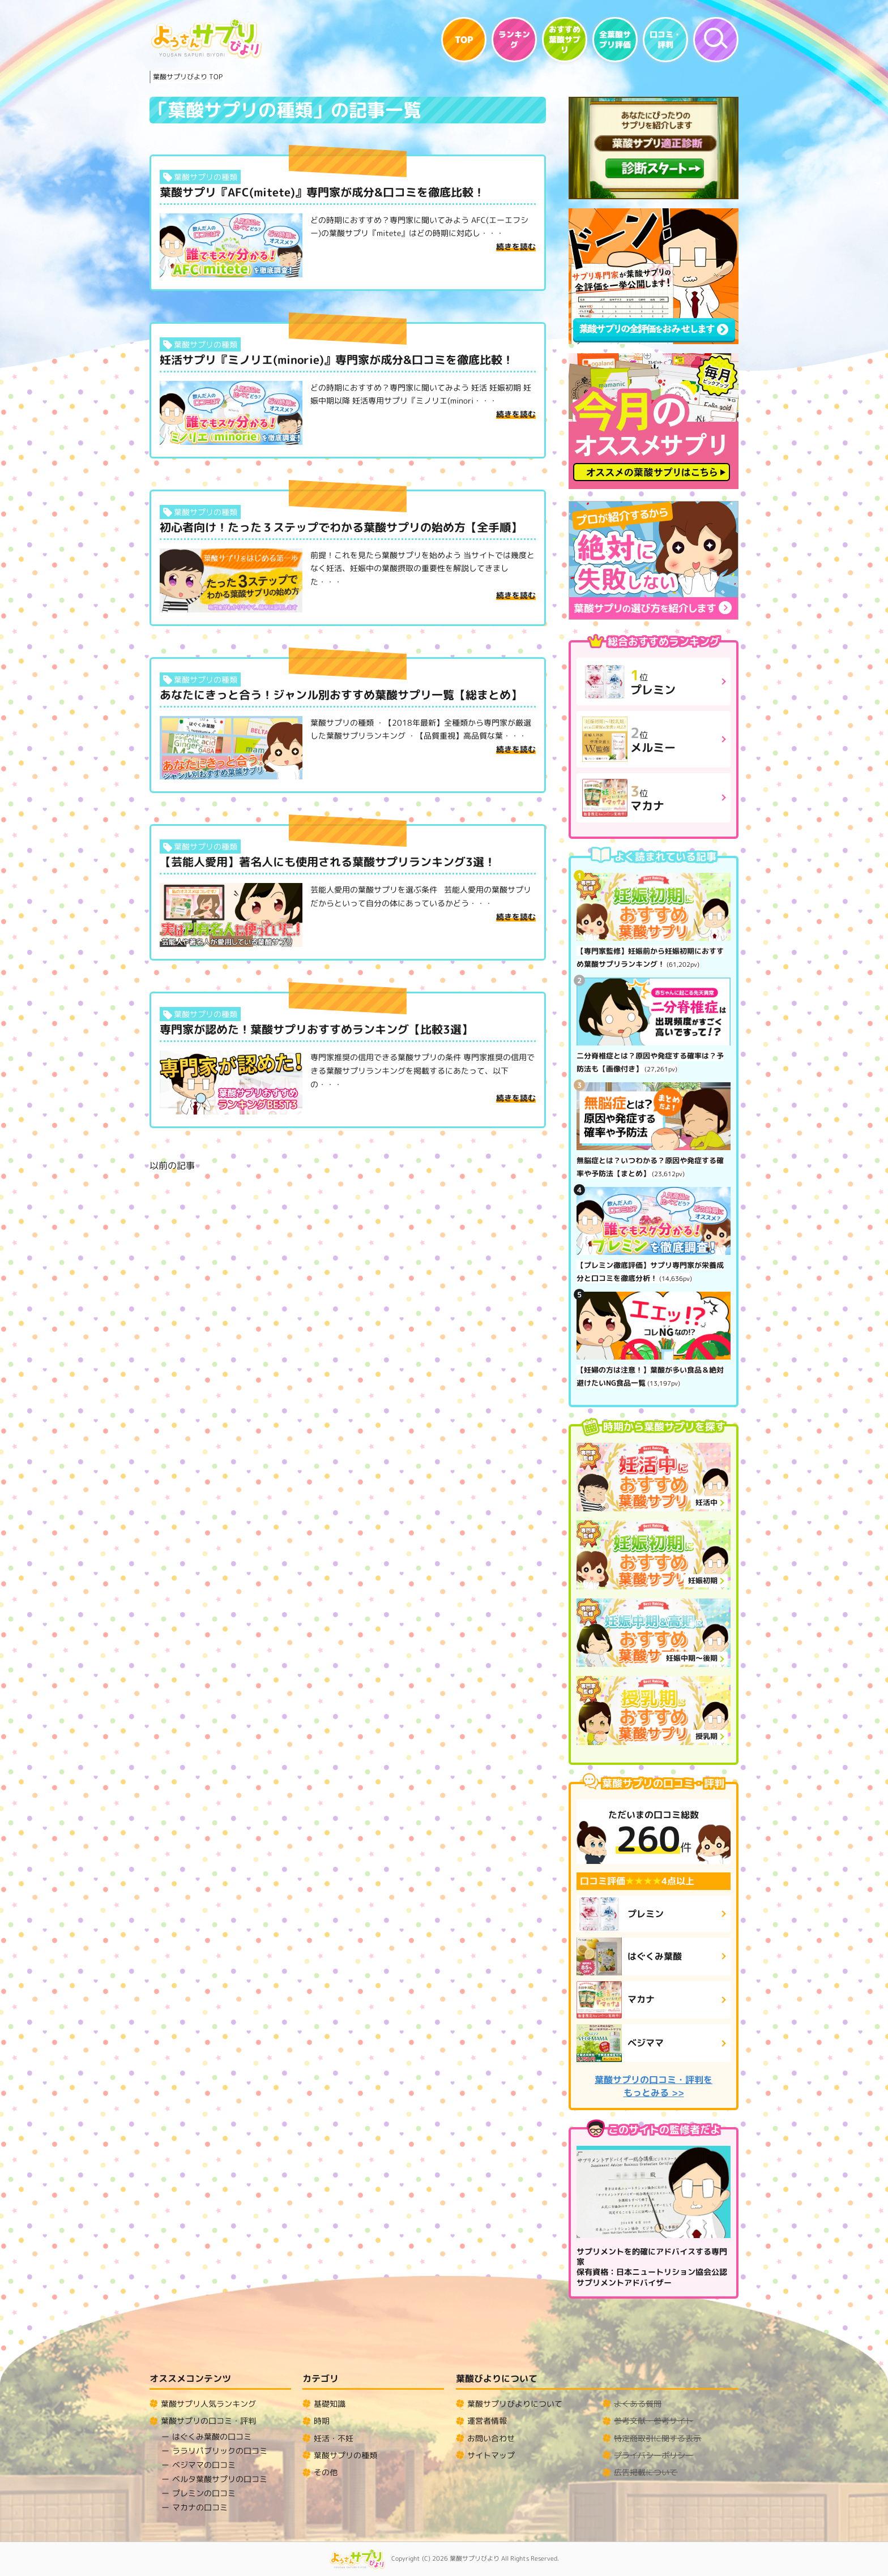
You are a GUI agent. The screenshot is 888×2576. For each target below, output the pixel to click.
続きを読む (516, 246)
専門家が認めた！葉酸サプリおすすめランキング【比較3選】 (316, 1029)
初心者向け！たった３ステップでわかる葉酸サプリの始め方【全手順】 (341, 527)
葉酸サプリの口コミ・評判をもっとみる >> (653, 2086)
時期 (322, 2420)
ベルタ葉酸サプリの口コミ (219, 2479)
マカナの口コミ (200, 2507)
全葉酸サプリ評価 (615, 39)
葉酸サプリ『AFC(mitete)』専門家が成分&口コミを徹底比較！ (322, 192)
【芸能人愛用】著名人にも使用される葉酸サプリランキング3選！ (328, 861)
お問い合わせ (491, 2438)
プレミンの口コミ (204, 2493)
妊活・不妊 (333, 2438)
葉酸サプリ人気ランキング (208, 2403)
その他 (326, 2472)
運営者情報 (487, 2420)
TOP (464, 40)
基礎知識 (329, 2403)
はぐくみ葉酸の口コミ (211, 2436)
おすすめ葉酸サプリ (564, 39)
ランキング (514, 39)
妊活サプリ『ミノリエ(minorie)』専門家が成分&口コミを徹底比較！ (337, 359)
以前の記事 (172, 1165)
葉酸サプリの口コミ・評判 (208, 2420)
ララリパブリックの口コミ (219, 2450)
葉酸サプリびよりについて (514, 2403)
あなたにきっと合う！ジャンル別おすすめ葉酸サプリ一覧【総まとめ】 (341, 694)
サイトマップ (491, 2455)
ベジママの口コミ (204, 2464)
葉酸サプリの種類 (205, 177)
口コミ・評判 (665, 39)
